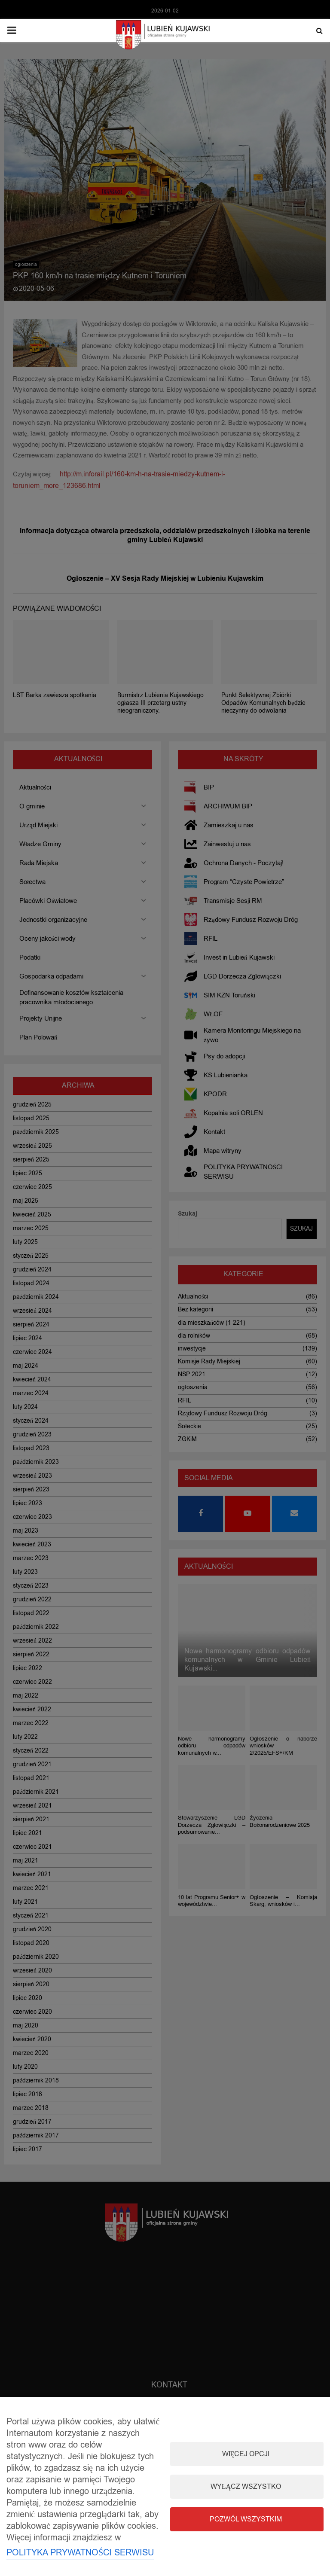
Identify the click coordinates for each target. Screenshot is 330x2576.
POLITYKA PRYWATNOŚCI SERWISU (80, 2552)
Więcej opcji (246, 2454)
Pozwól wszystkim (246, 2519)
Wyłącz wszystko (246, 2486)
